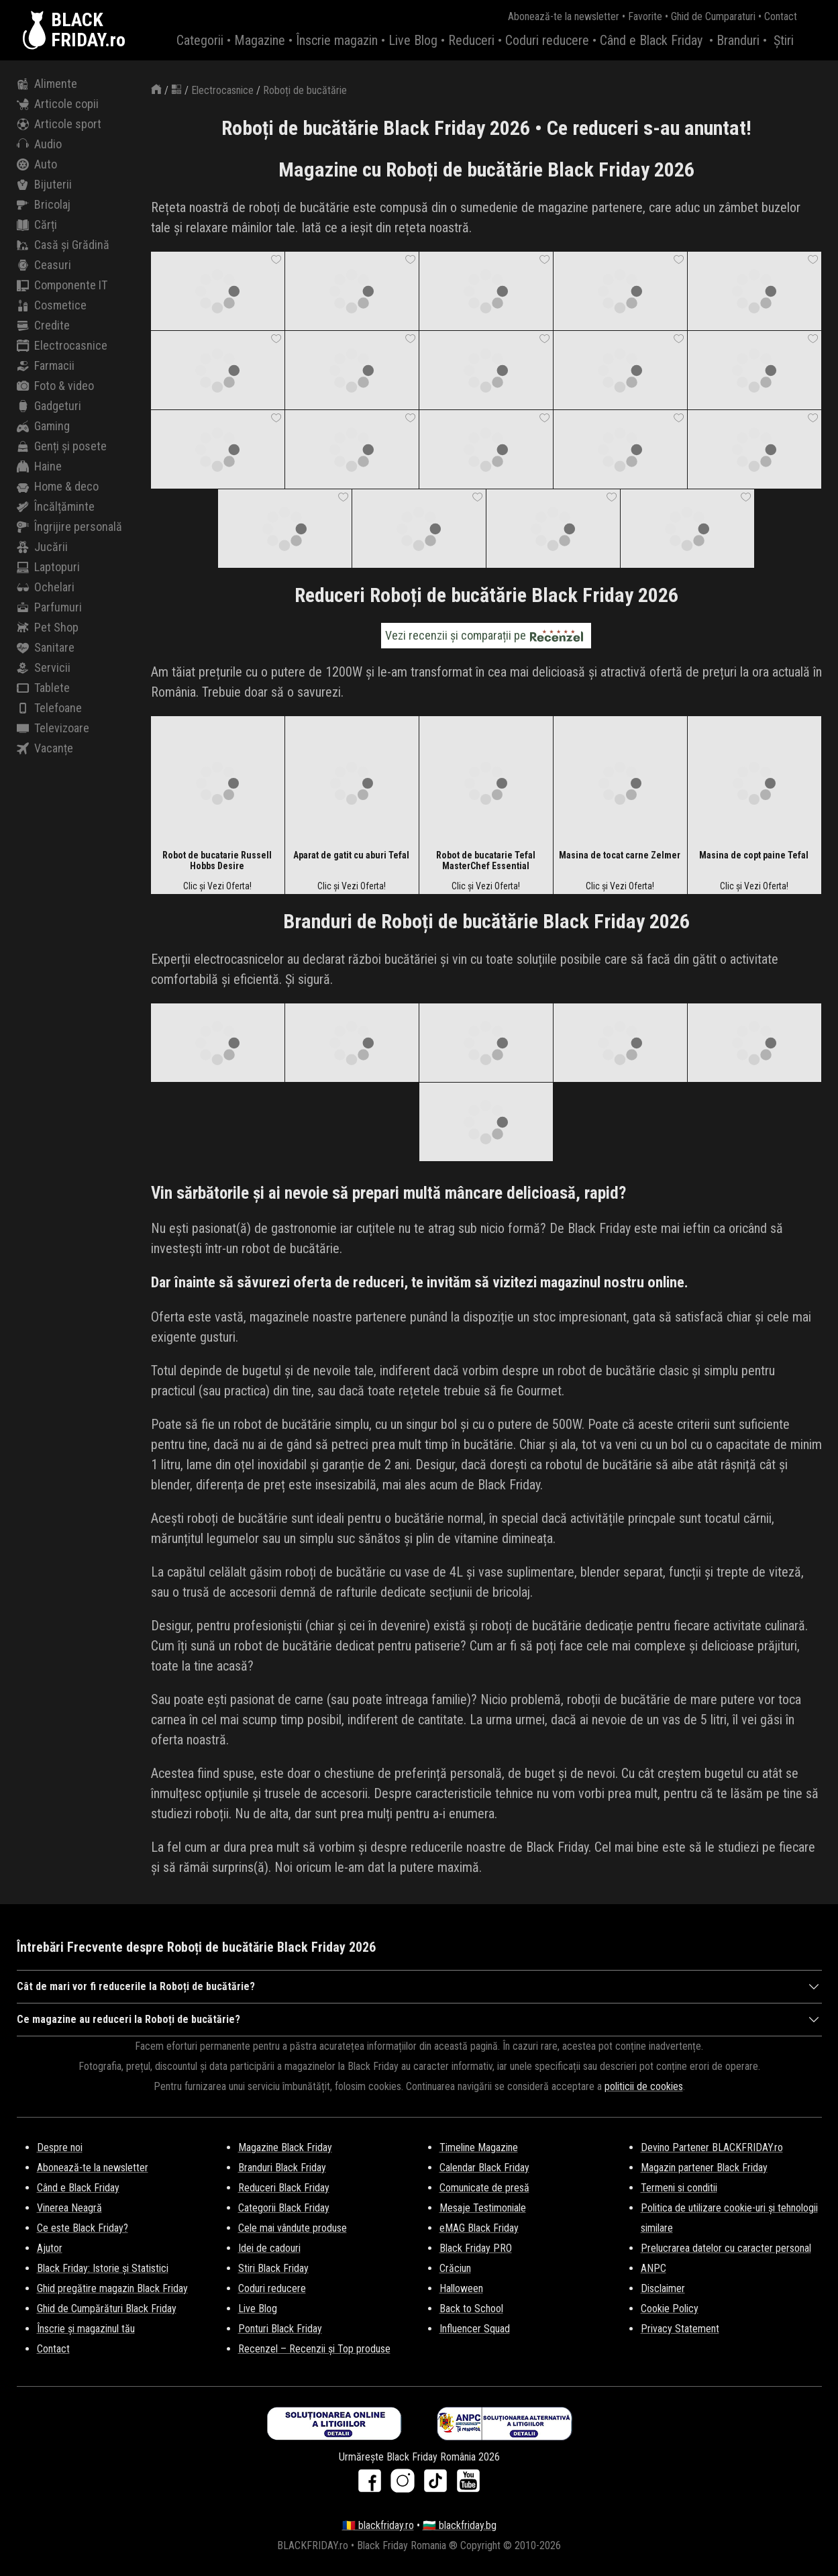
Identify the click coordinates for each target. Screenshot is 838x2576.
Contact (780, 16)
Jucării (42, 547)
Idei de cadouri (269, 2248)
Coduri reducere (547, 40)
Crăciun (455, 2268)
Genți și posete (62, 446)
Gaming (43, 426)
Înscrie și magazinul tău (86, 2328)
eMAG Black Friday (479, 2228)
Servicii (43, 668)
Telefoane (49, 708)
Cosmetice (52, 305)
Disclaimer (663, 2288)
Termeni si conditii (679, 2187)
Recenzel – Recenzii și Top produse (314, 2348)
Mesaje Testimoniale (482, 2207)
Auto (37, 164)
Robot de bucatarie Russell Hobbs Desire (217, 860)
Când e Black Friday (651, 40)
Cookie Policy (669, 2308)
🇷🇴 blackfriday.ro (378, 2525)
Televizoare (53, 728)
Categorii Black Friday (283, 2207)
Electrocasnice (62, 346)
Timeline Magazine (478, 2147)
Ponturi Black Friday (280, 2328)
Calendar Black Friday (484, 2167)
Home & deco (58, 487)
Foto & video (55, 386)
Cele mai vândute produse (292, 2228)
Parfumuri (49, 607)
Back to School (471, 2308)
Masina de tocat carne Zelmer (619, 855)
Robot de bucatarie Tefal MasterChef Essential (485, 860)
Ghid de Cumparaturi (713, 16)
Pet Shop (47, 627)
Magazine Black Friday (285, 2147)
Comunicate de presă (484, 2187)
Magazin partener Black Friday (704, 2167)
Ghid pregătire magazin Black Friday (112, 2288)
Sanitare (45, 648)
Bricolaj (43, 205)
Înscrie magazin (337, 40)
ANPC (653, 2268)
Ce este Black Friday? (82, 2228)
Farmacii (45, 366)
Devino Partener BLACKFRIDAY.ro (712, 2147)
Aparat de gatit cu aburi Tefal (351, 855)
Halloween (461, 2288)
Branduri (738, 40)
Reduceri (471, 40)
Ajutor (49, 2248)
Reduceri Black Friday (283, 2187)
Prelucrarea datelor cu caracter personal (726, 2248)
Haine (39, 466)
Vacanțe (45, 748)
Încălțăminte (56, 507)
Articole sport (59, 124)
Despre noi (60, 2147)
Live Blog (412, 40)
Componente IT (62, 285)
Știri (784, 40)
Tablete (43, 688)
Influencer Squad (474, 2328)
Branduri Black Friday (282, 2167)
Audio (39, 144)
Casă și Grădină (63, 245)
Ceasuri (44, 265)
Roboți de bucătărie (305, 90)
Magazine (259, 40)
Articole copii (58, 104)
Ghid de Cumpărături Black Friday (106, 2308)
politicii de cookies (644, 2086)
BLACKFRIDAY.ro (88, 30)
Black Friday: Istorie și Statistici (102, 2268)
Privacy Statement (680, 2328)
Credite (43, 325)
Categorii (199, 40)
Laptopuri (48, 567)
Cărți (37, 225)
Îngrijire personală (69, 527)
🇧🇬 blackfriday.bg (459, 2525)
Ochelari (45, 587)
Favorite (645, 16)
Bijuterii (44, 185)
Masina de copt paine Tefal (753, 855)
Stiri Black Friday (273, 2268)
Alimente (47, 84)
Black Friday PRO (475, 2248)
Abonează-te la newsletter (563, 16)
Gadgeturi (49, 406)
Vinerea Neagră (69, 2207)
